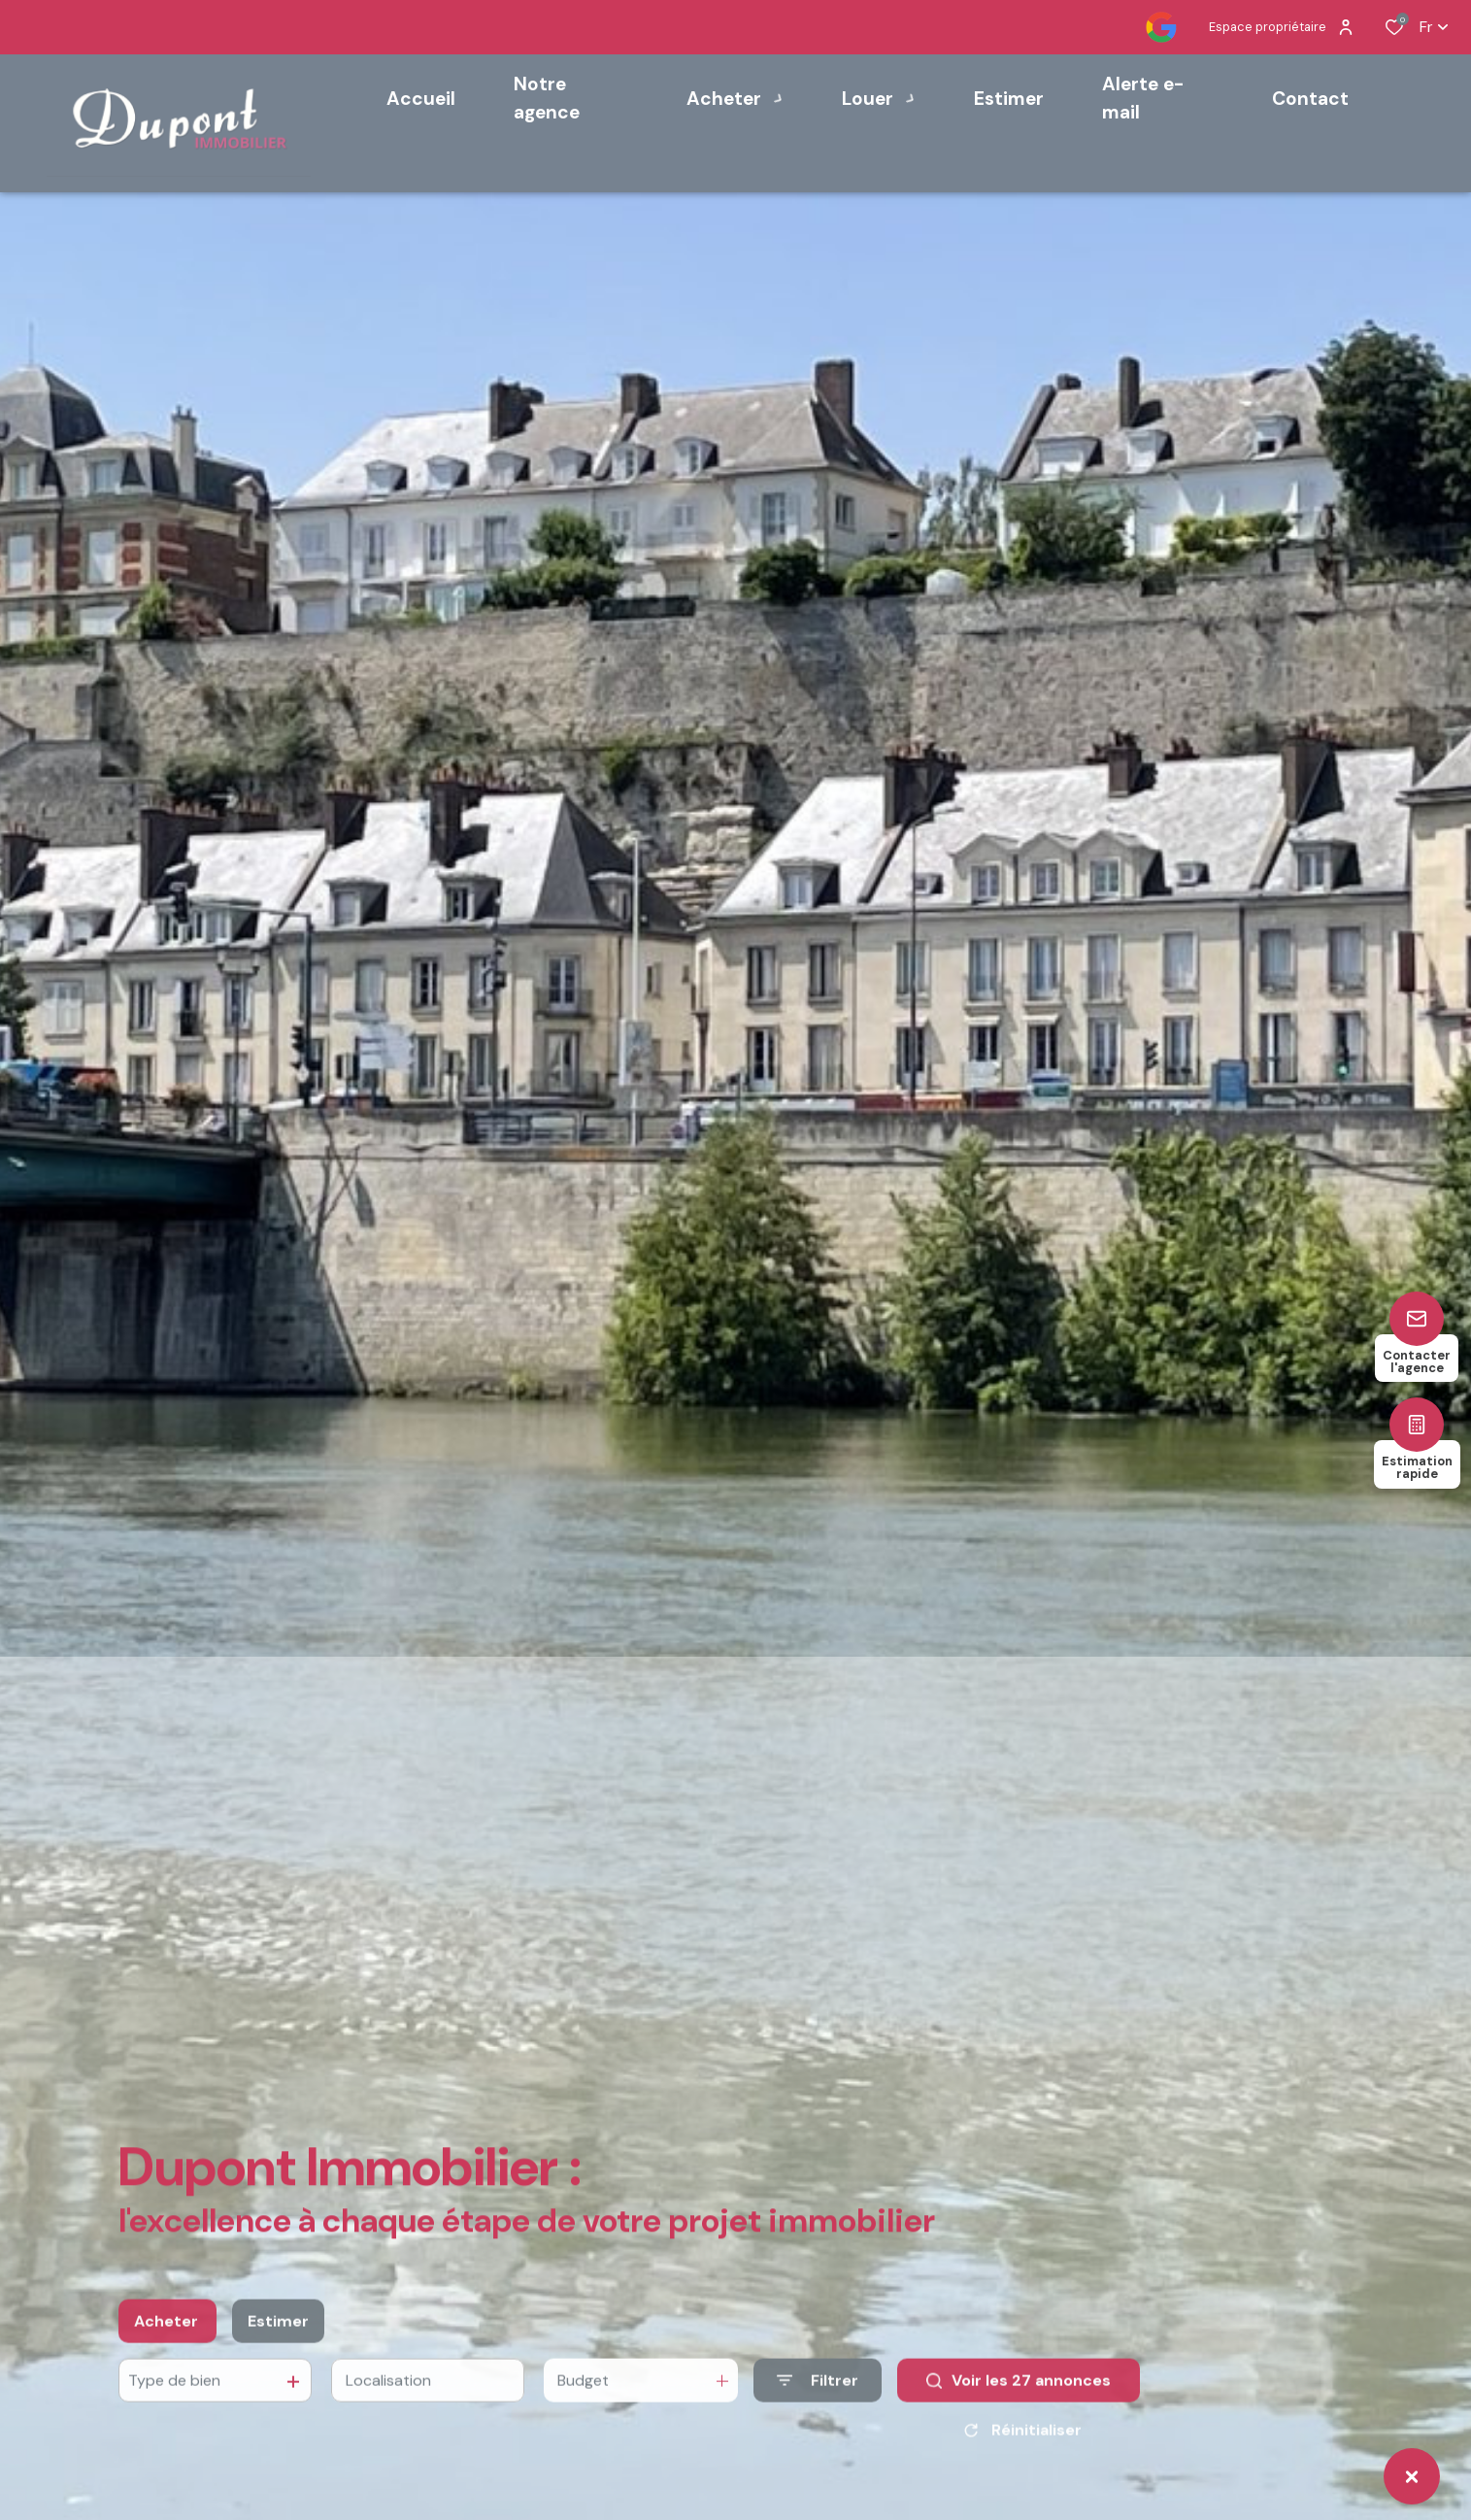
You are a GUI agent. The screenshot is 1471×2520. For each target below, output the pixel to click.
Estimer (278, 2364)
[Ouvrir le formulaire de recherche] (817, 2423)
